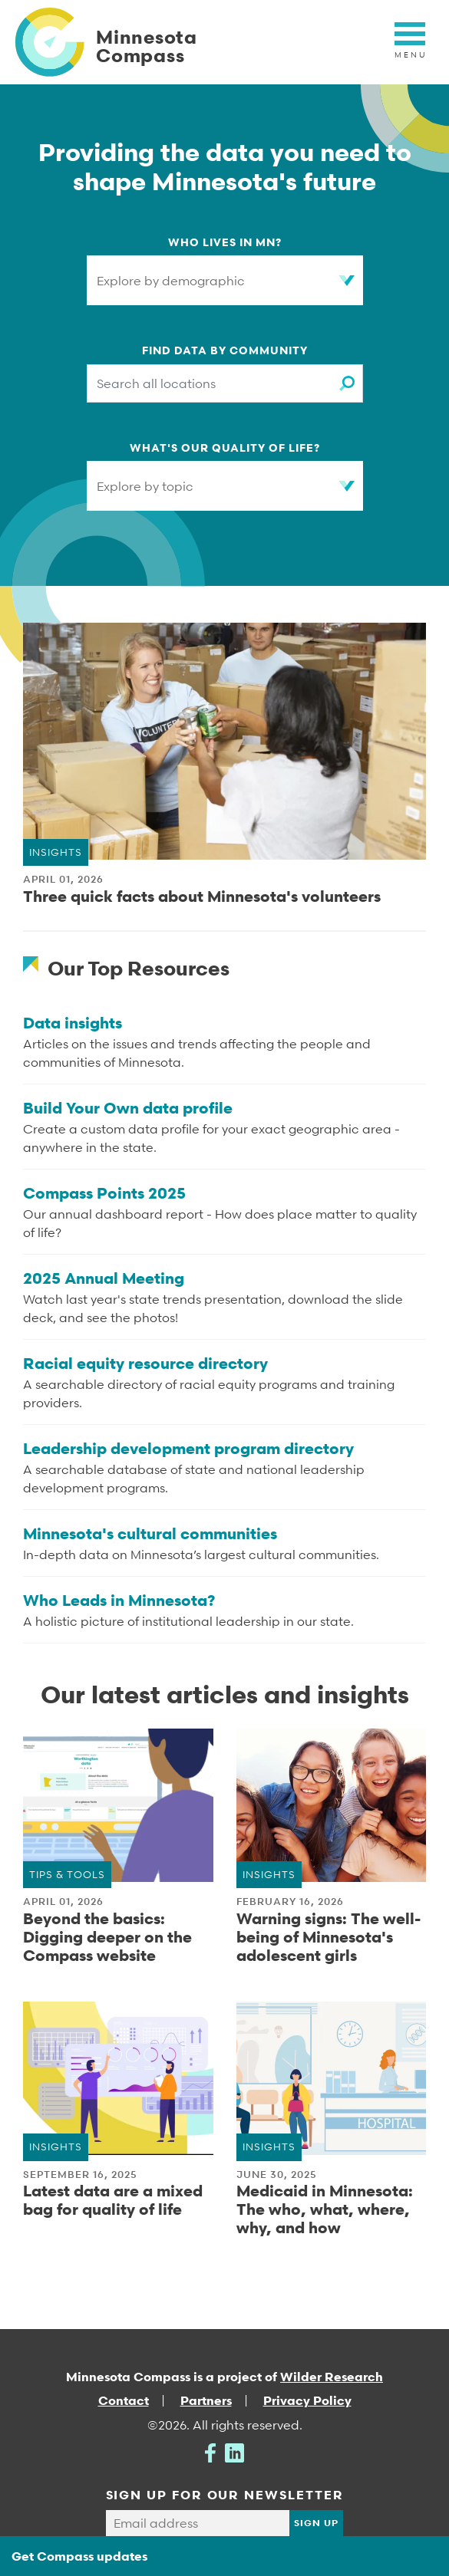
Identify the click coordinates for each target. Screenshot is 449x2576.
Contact (123, 2402)
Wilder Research (331, 2377)
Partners (206, 2402)
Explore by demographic (172, 280)
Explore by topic (146, 486)
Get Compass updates (79, 2556)
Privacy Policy (307, 2402)
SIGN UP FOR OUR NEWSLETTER (225, 2495)
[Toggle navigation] (410, 42)
